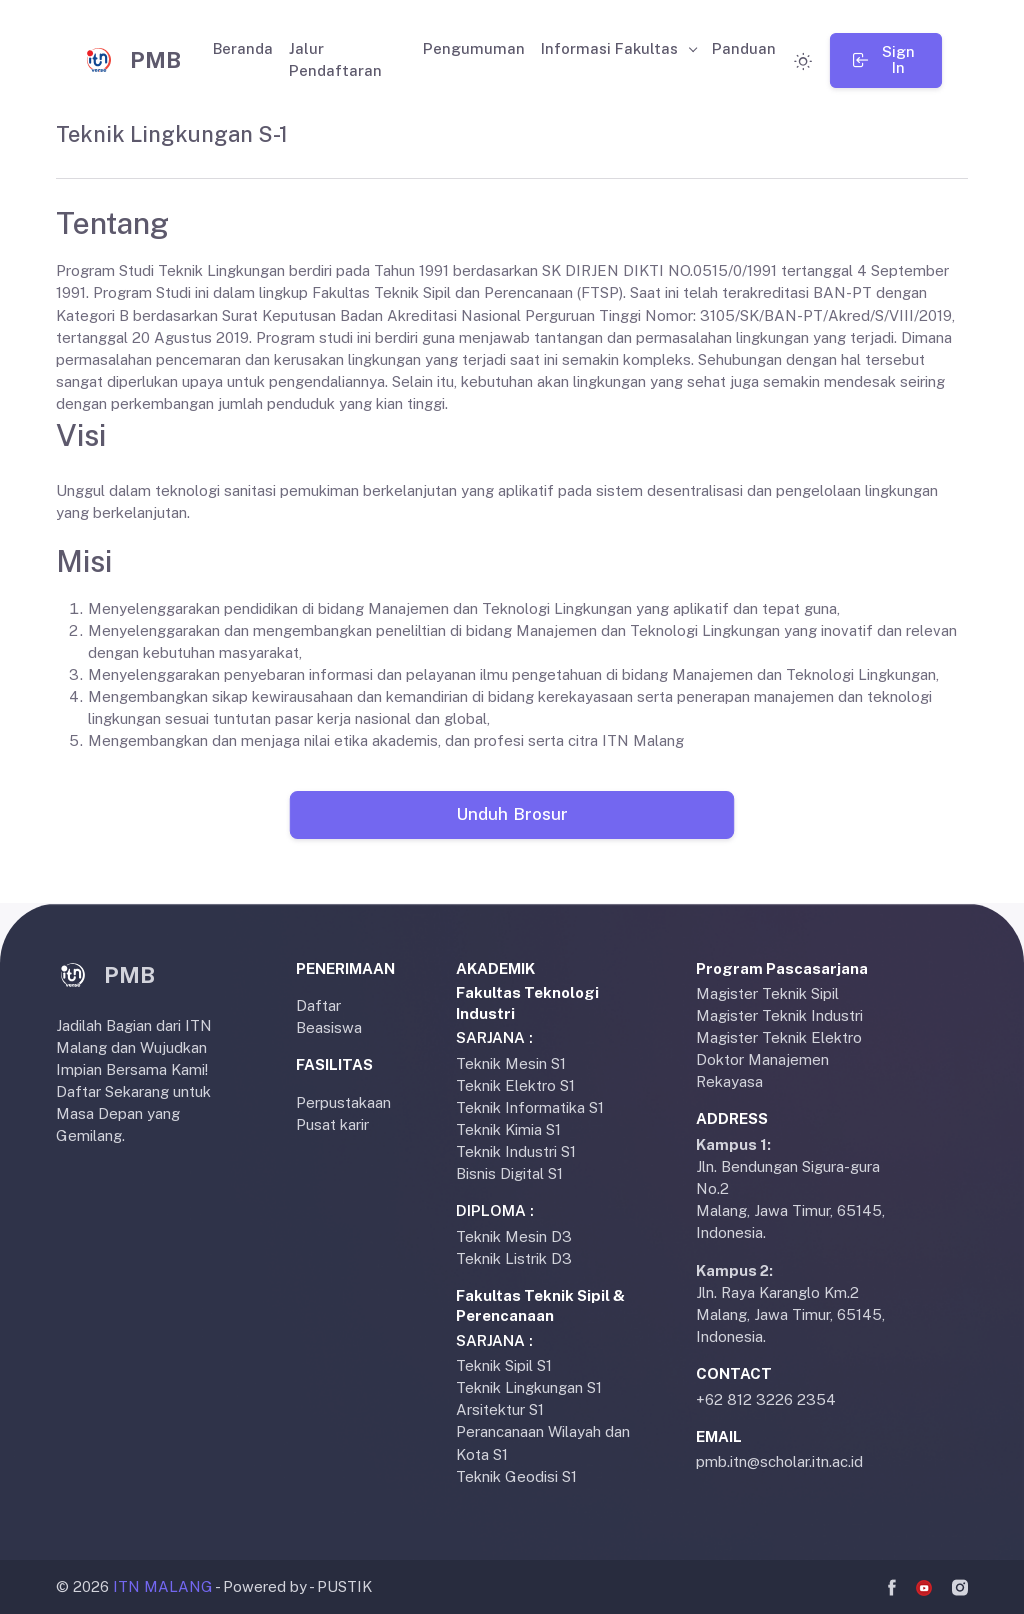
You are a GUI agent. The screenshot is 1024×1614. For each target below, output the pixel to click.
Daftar (318, 1005)
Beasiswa (329, 1027)
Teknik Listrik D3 (514, 1258)
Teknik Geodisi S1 (516, 1476)
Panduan (744, 48)
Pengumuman (474, 48)
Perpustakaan (343, 1102)
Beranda (243, 48)
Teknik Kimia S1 (508, 1129)
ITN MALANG (163, 1586)
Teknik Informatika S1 (530, 1107)
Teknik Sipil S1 (504, 1365)
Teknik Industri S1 (516, 1151)
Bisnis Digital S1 (509, 1173)
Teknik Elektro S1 (515, 1085)
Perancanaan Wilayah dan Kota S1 (543, 1442)
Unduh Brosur (511, 814)
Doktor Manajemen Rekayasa (762, 1070)
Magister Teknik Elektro (779, 1037)
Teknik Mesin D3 (514, 1236)
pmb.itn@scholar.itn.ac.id (779, 1461)
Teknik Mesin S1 (511, 1063)
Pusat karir (332, 1124)
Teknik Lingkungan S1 (529, 1387)
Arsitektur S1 (500, 1409)
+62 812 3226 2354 (766, 1399)
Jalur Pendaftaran (335, 59)
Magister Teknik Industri (779, 1015)
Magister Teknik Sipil (767, 993)
